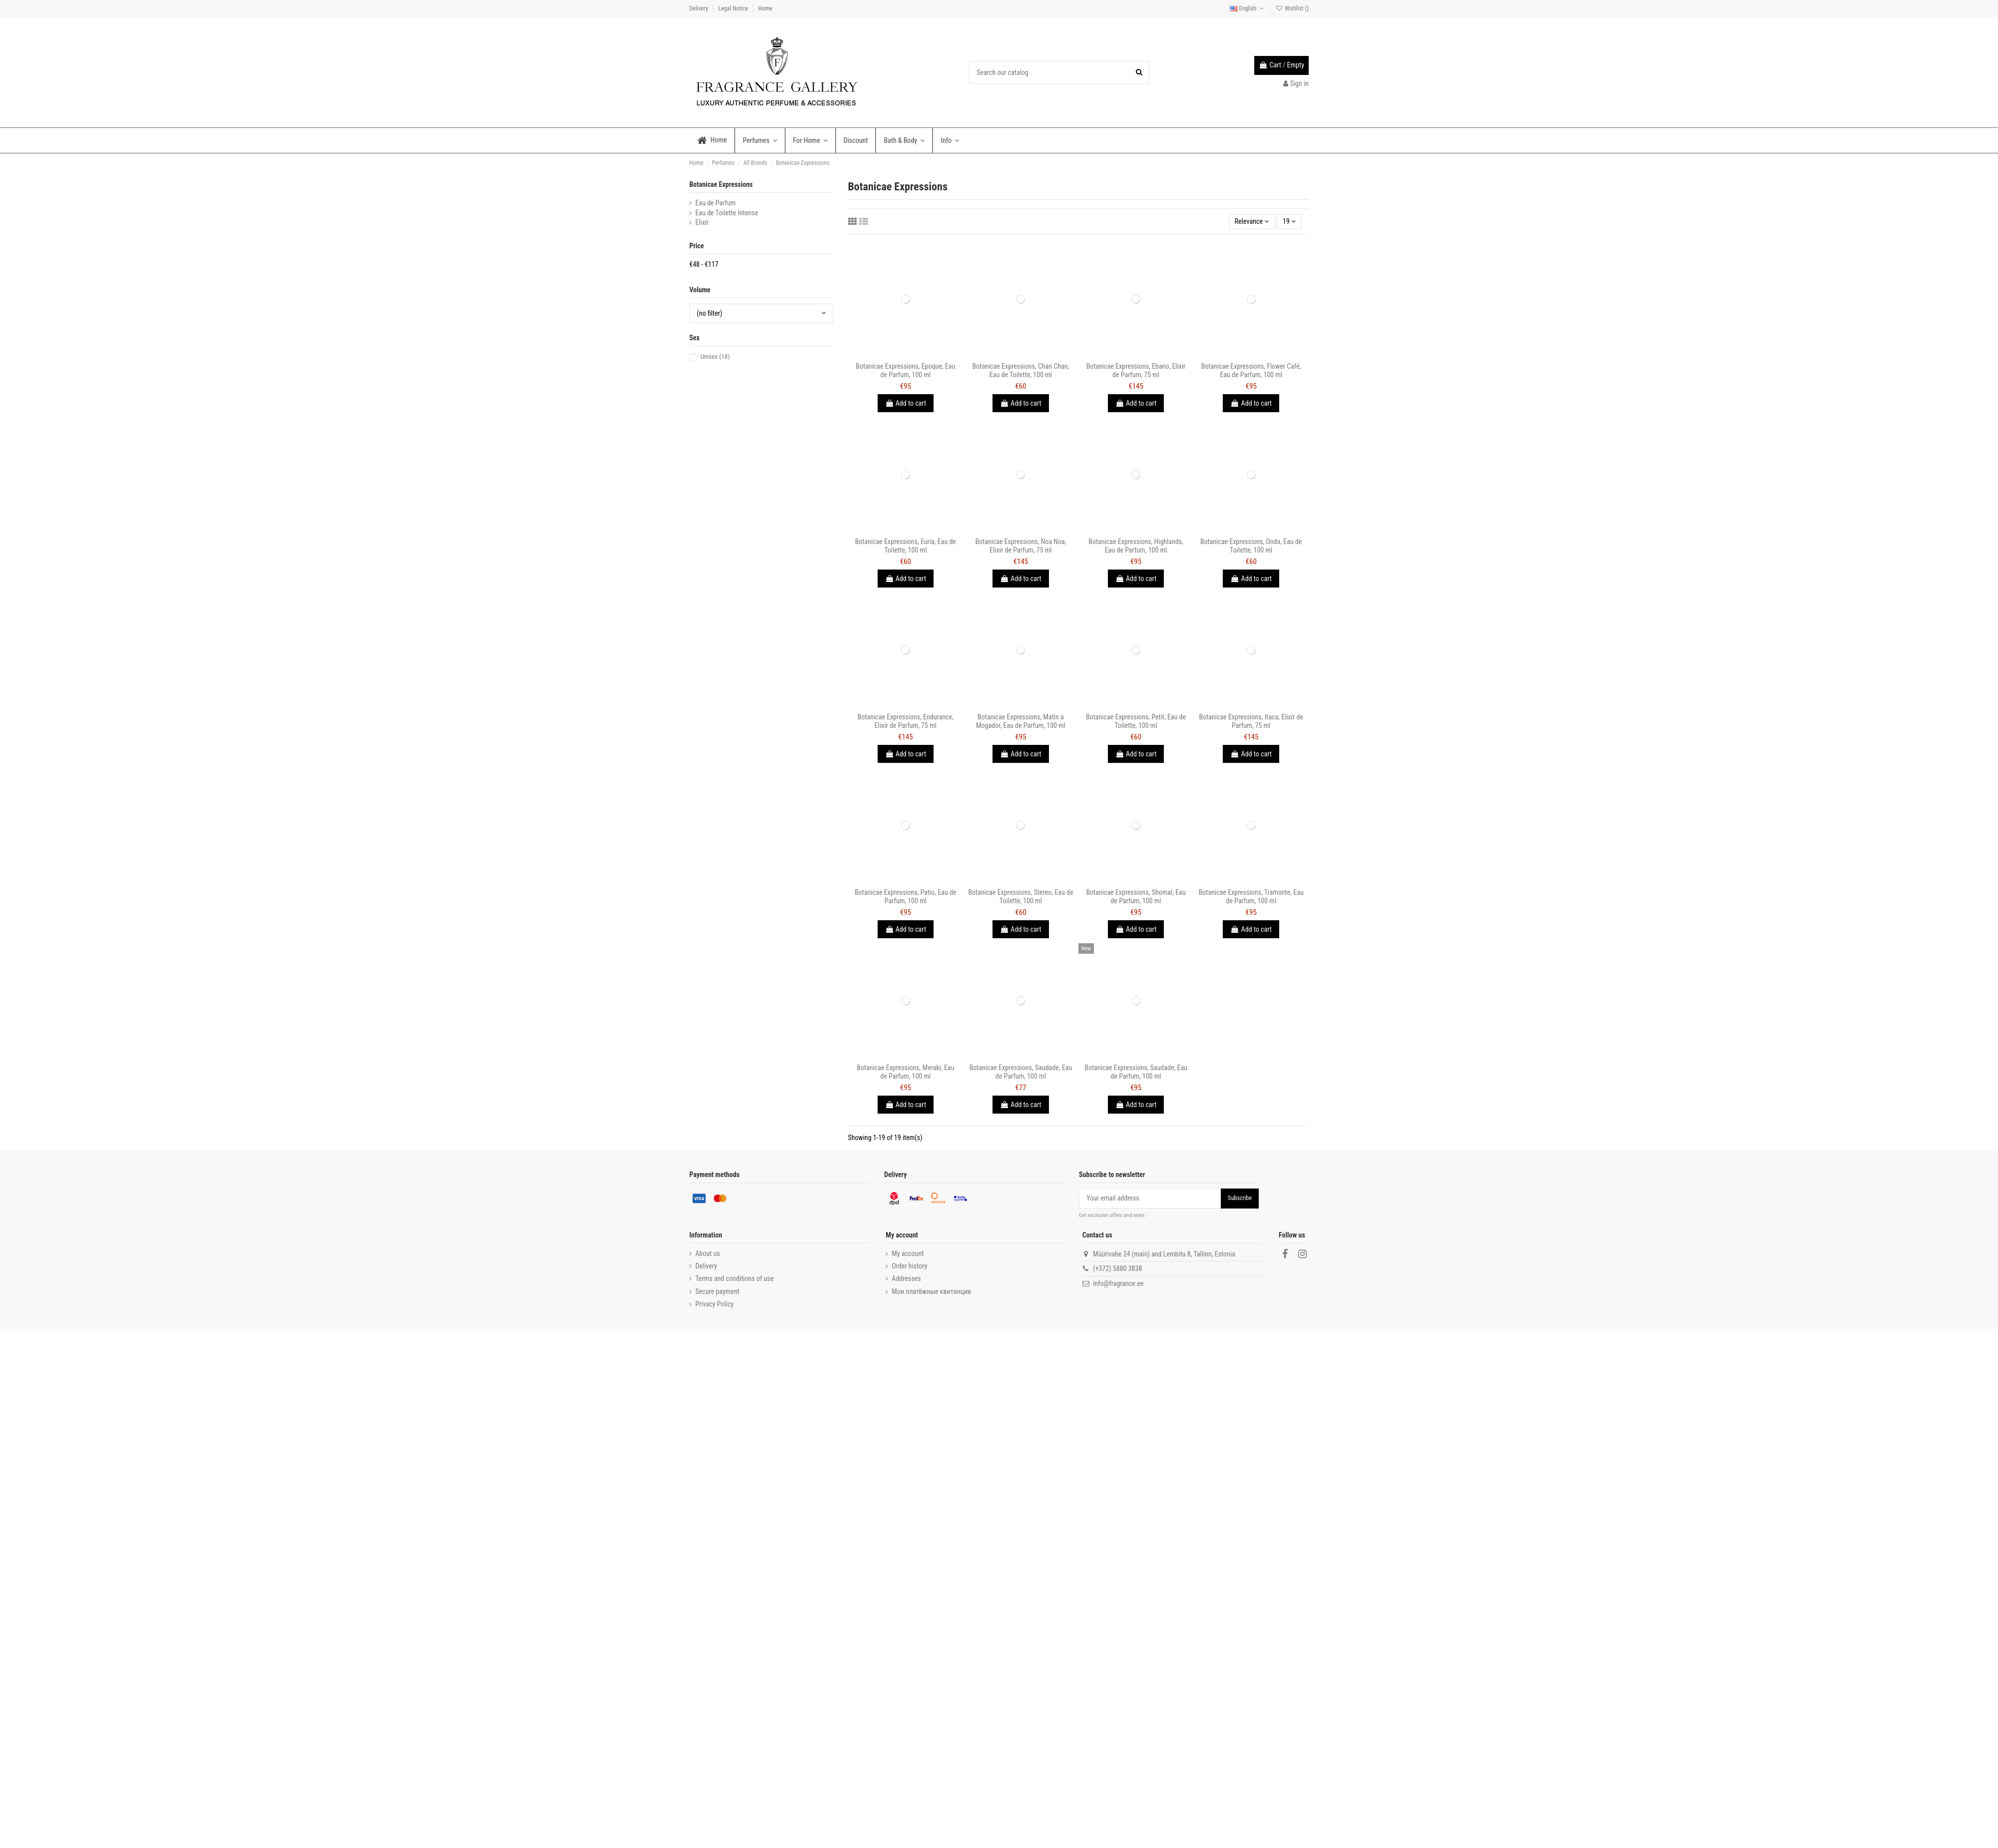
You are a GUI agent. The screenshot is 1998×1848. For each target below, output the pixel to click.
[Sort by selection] (1252, 221)
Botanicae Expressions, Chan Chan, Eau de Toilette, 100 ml (1021, 370)
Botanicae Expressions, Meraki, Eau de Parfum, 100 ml (905, 1072)
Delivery (699, 8)
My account (908, 1253)
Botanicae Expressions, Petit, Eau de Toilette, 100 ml (1136, 721)
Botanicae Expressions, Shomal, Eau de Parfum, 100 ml (1135, 896)
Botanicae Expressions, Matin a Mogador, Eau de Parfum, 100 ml (1020, 721)
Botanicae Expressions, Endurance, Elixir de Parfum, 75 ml (906, 721)
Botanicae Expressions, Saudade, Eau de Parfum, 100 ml (1021, 1072)
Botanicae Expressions (721, 184)
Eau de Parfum (715, 203)
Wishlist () (1292, 8)
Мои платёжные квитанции (931, 1291)
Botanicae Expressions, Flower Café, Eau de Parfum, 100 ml (1251, 370)
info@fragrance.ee (1118, 1283)
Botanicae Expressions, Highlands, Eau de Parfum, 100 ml (1135, 546)
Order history (909, 1266)
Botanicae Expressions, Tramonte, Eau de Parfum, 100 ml (1251, 896)
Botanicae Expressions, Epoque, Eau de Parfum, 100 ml (905, 370)
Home (765, 8)
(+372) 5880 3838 (1117, 1268)
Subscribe (1240, 1198)
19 (1289, 221)
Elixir (702, 222)
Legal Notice (733, 8)
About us (707, 1253)
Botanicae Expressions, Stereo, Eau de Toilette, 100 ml (1020, 896)
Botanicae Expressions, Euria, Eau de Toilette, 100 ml (905, 546)
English (1247, 8)
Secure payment (717, 1291)
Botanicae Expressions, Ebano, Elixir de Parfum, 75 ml (1136, 370)
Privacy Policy (714, 1304)
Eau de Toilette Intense (726, 213)
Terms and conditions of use (734, 1278)
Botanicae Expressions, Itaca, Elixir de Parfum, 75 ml (1251, 721)
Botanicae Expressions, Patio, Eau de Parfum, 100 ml (905, 896)
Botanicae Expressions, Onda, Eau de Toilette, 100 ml (1251, 546)
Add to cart (906, 403)
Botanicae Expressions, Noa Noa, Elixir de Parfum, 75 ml (1020, 546)
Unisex (715, 356)
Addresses (906, 1278)
